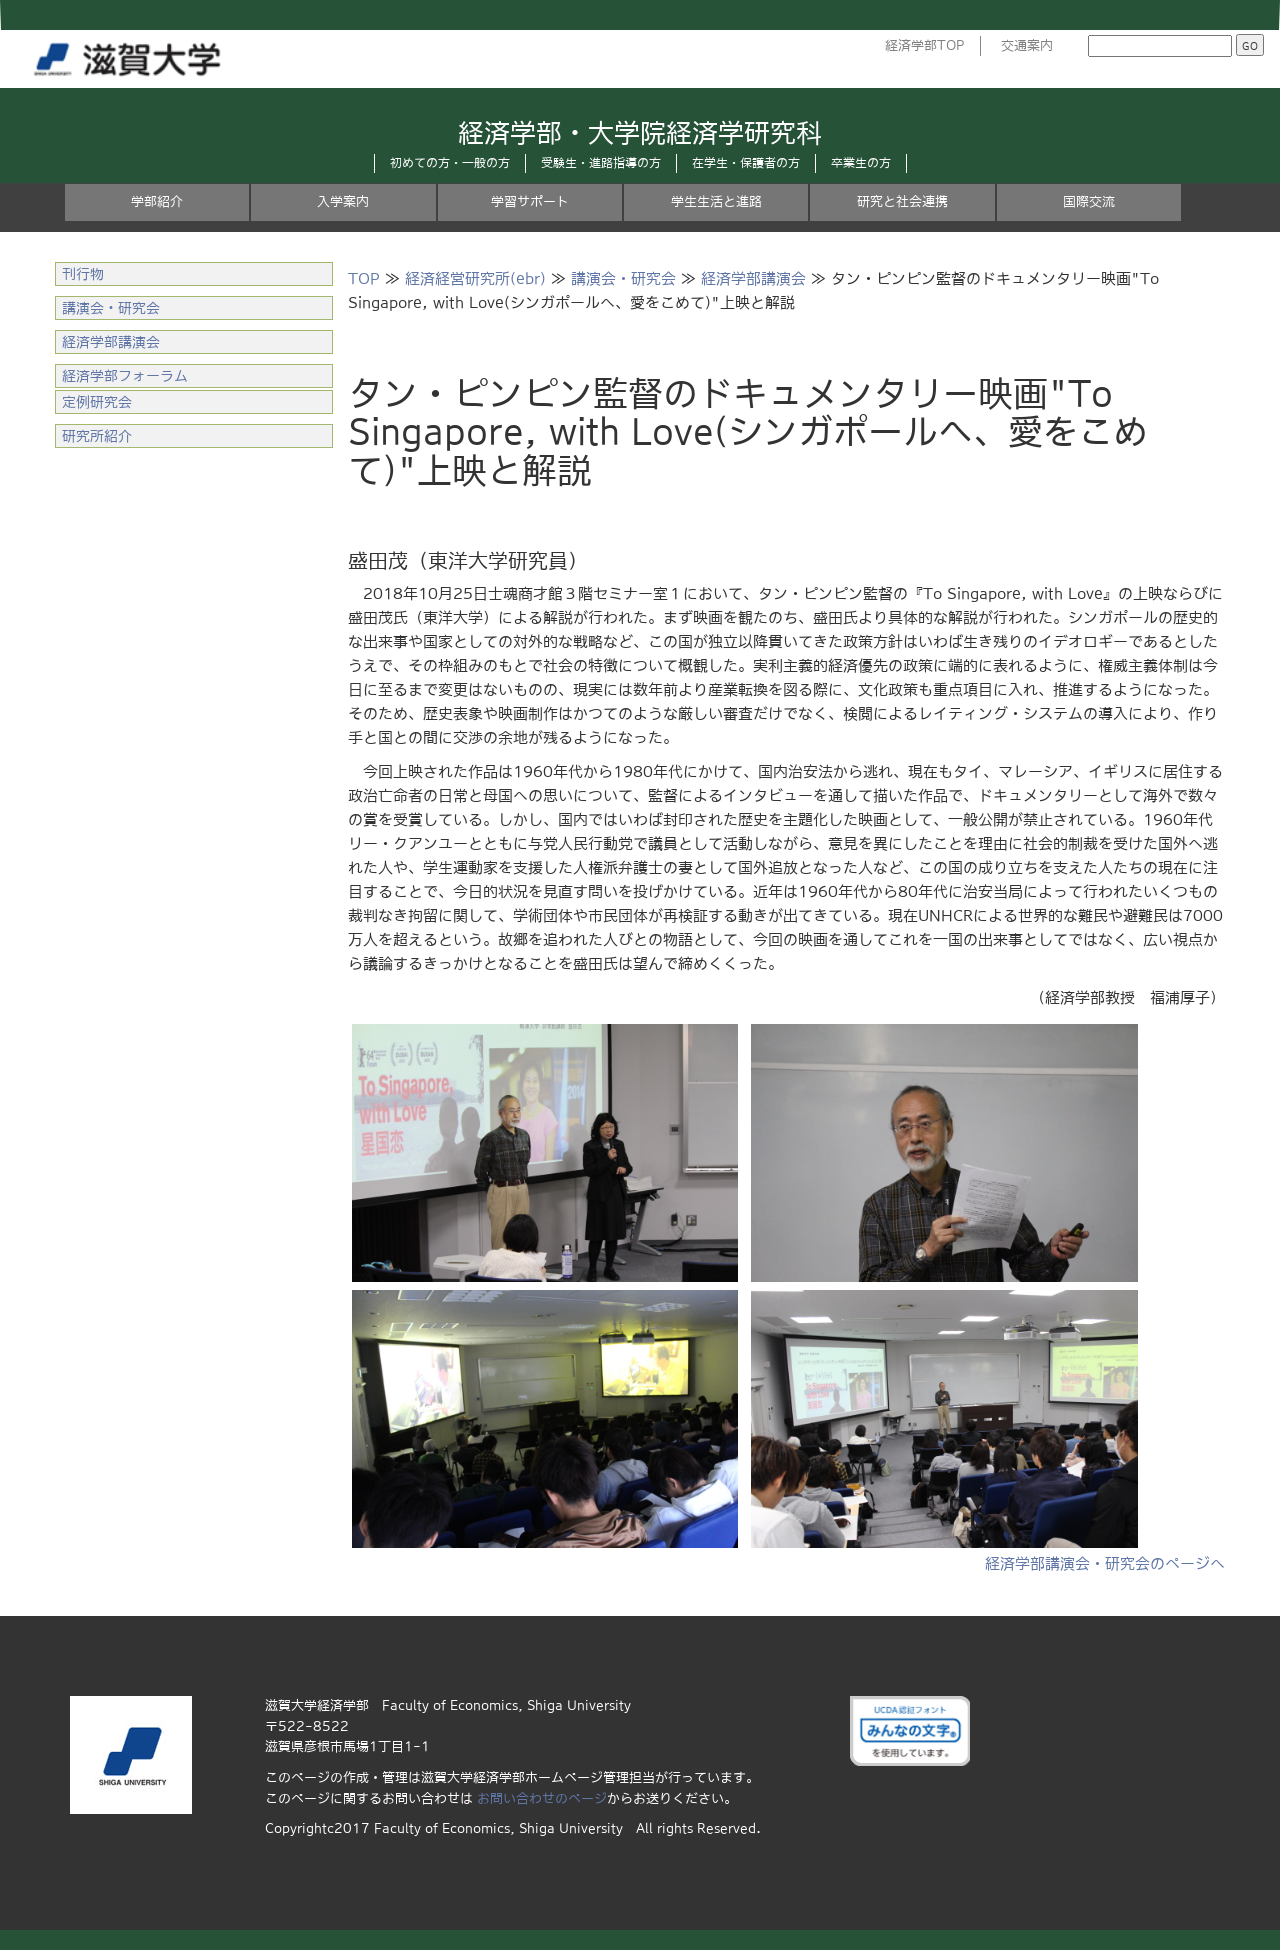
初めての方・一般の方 (450, 163)
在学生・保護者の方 (746, 163)
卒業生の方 (861, 163)
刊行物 (83, 274)
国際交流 (1089, 201)
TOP (364, 278)
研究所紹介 (97, 436)
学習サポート (530, 201)
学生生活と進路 (716, 201)
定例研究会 (97, 402)
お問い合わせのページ (542, 1798)
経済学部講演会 (753, 278)
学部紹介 (157, 201)
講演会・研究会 (623, 278)
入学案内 (343, 201)
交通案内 (1027, 45)
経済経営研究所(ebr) (475, 278)
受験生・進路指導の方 (601, 163)
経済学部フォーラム (125, 376)
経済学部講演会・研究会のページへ (1105, 1563)
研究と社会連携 (902, 201)
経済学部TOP (925, 45)
